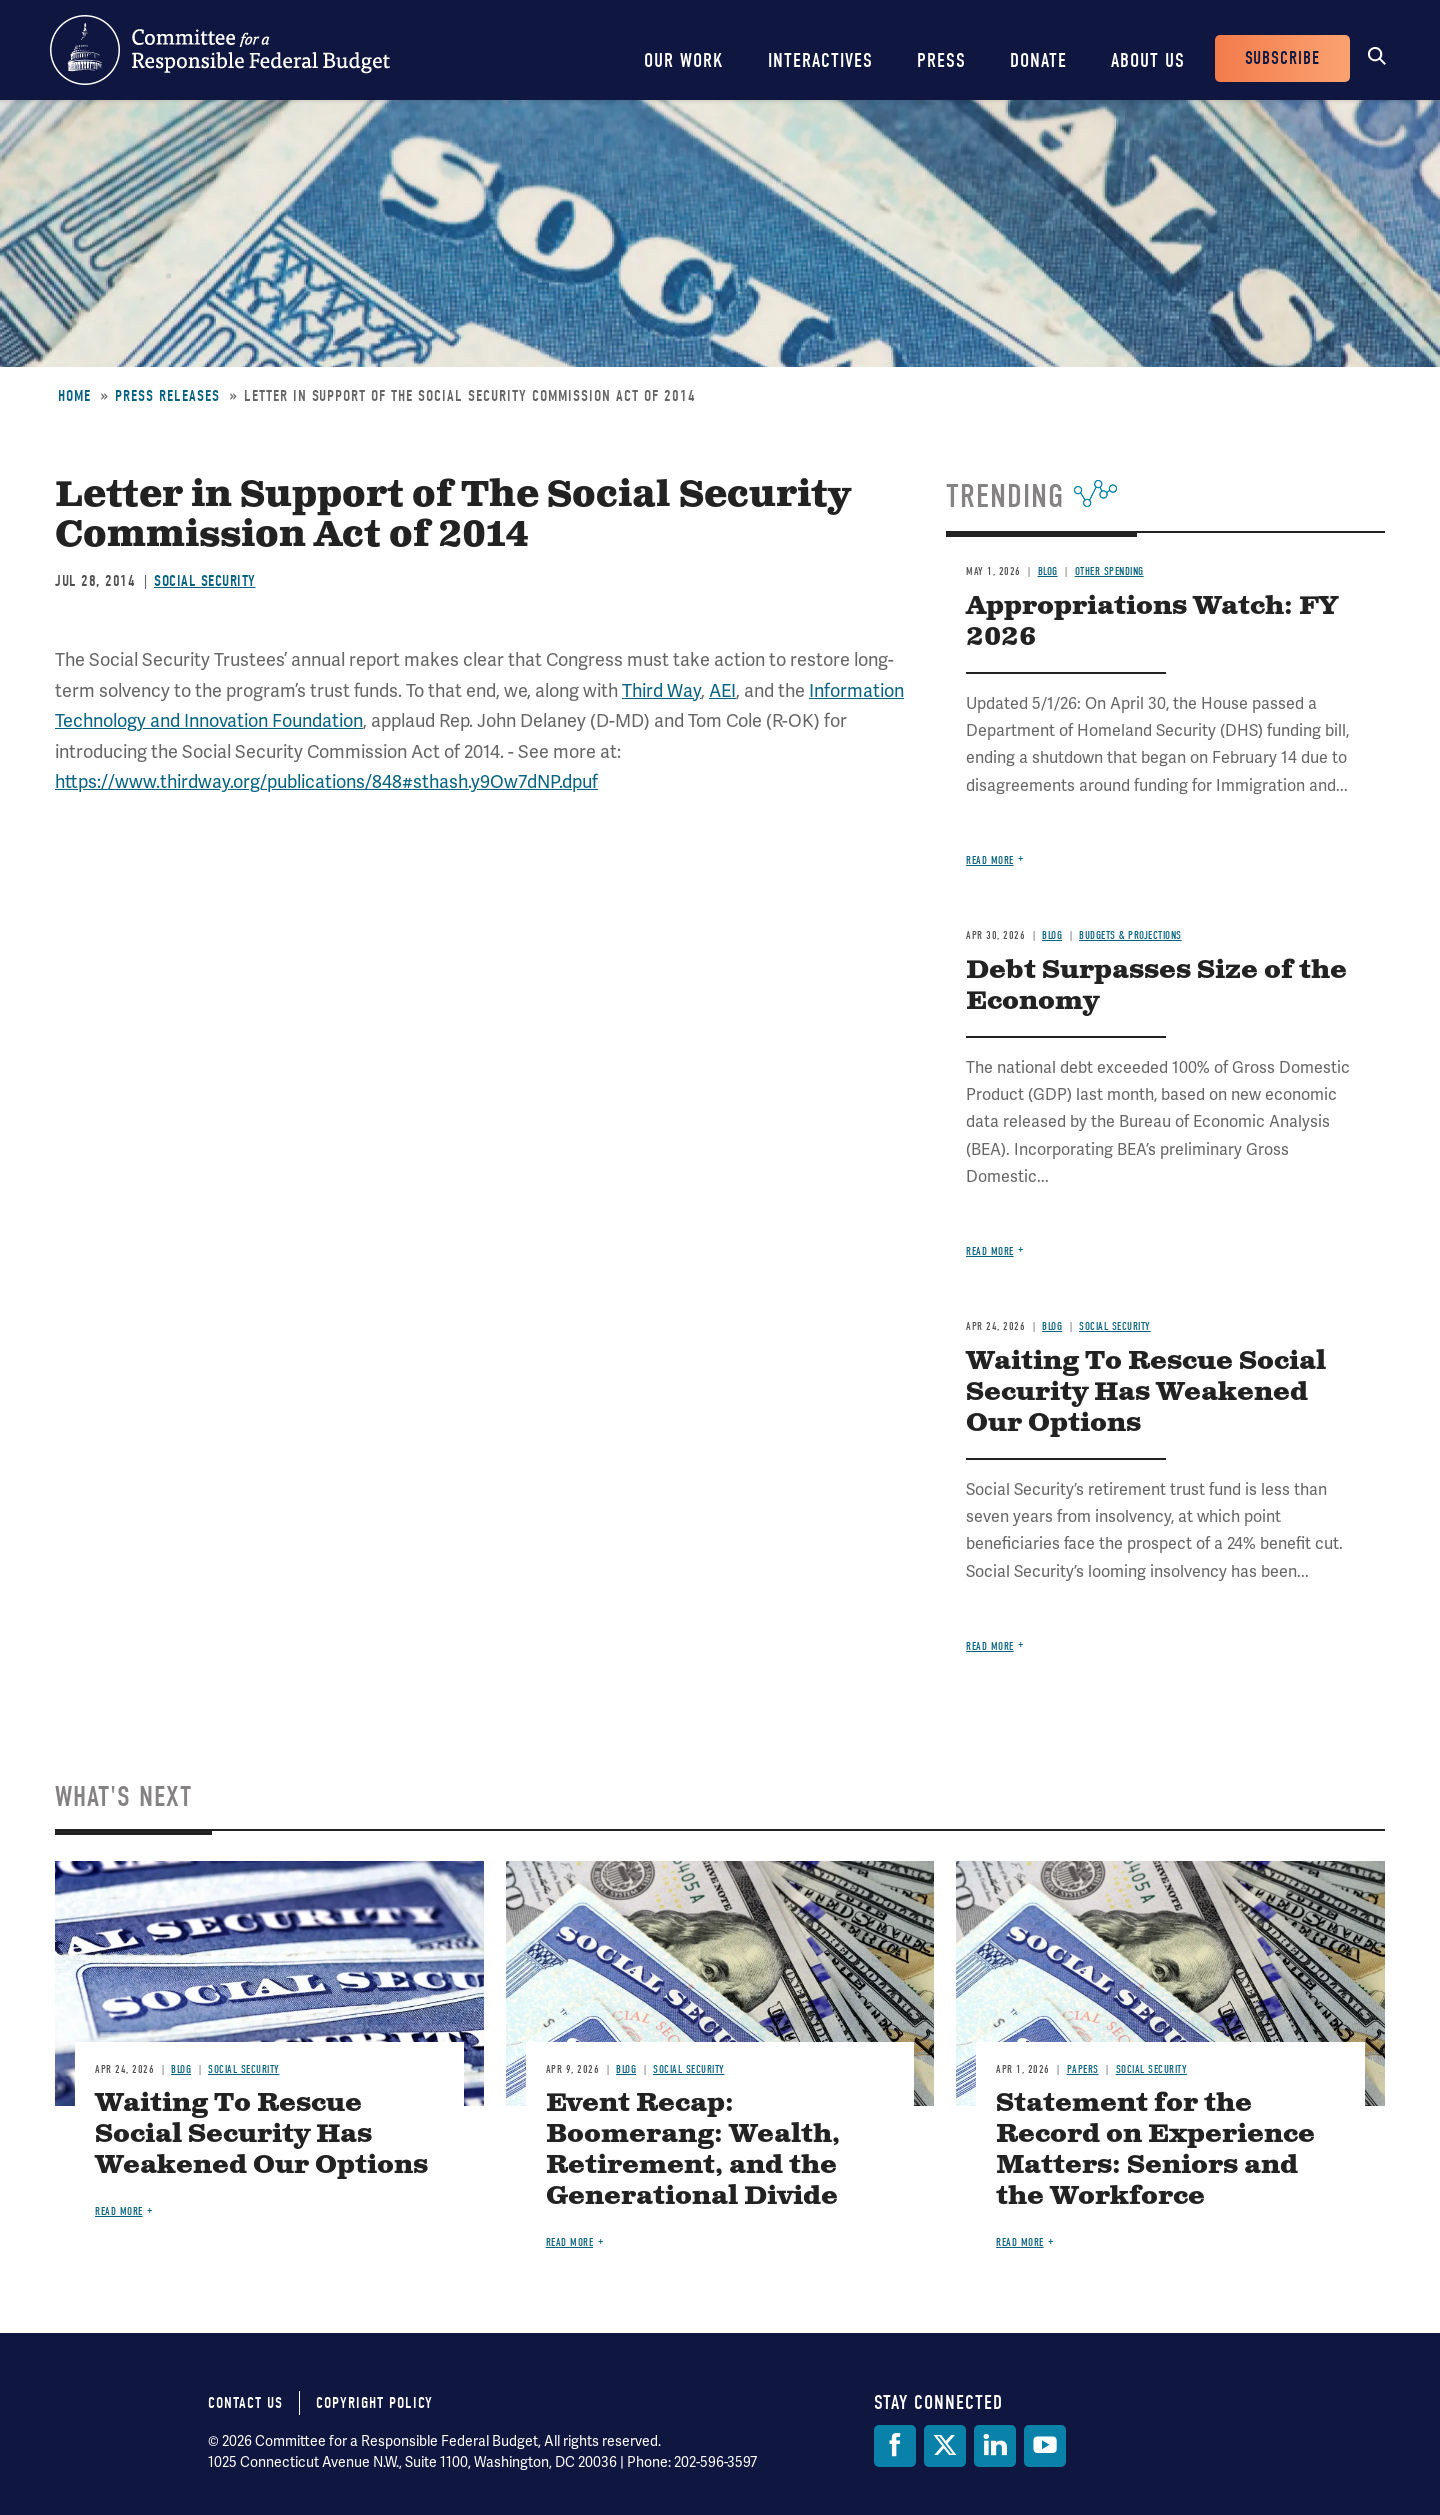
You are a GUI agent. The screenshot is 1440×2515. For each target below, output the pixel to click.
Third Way (661, 690)
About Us (1148, 60)
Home (74, 396)
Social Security (205, 581)
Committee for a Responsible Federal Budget (220, 50)
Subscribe (1282, 58)
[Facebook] (895, 2446)
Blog (1048, 571)
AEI (722, 690)
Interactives (820, 60)
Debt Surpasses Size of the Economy (1156, 986)
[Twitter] (945, 2446)
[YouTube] (1045, 2446)
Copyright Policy (374, 2403)
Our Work (684, 60)
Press (941, 60)
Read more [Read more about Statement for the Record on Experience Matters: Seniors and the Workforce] (1020, 2242)
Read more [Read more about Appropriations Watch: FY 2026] (990, 860)
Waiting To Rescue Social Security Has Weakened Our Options (1146, 1392)
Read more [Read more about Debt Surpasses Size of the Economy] (990, 1251)
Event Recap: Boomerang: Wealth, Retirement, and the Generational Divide (693, 2150)
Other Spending (1109, 571)
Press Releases (167, 396)
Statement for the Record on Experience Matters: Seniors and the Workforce (1155, 2150)
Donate (1038, 60)
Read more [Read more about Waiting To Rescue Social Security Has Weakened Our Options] (990, 1646)
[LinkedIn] (995, 2446)
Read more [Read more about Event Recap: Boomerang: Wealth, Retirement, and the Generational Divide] (570, 2242)
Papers (1083, 2069)
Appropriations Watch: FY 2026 (1152, 622)
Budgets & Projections (1130, 935)
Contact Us (245, 2403)
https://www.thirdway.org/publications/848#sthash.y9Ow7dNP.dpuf (326, 781)
